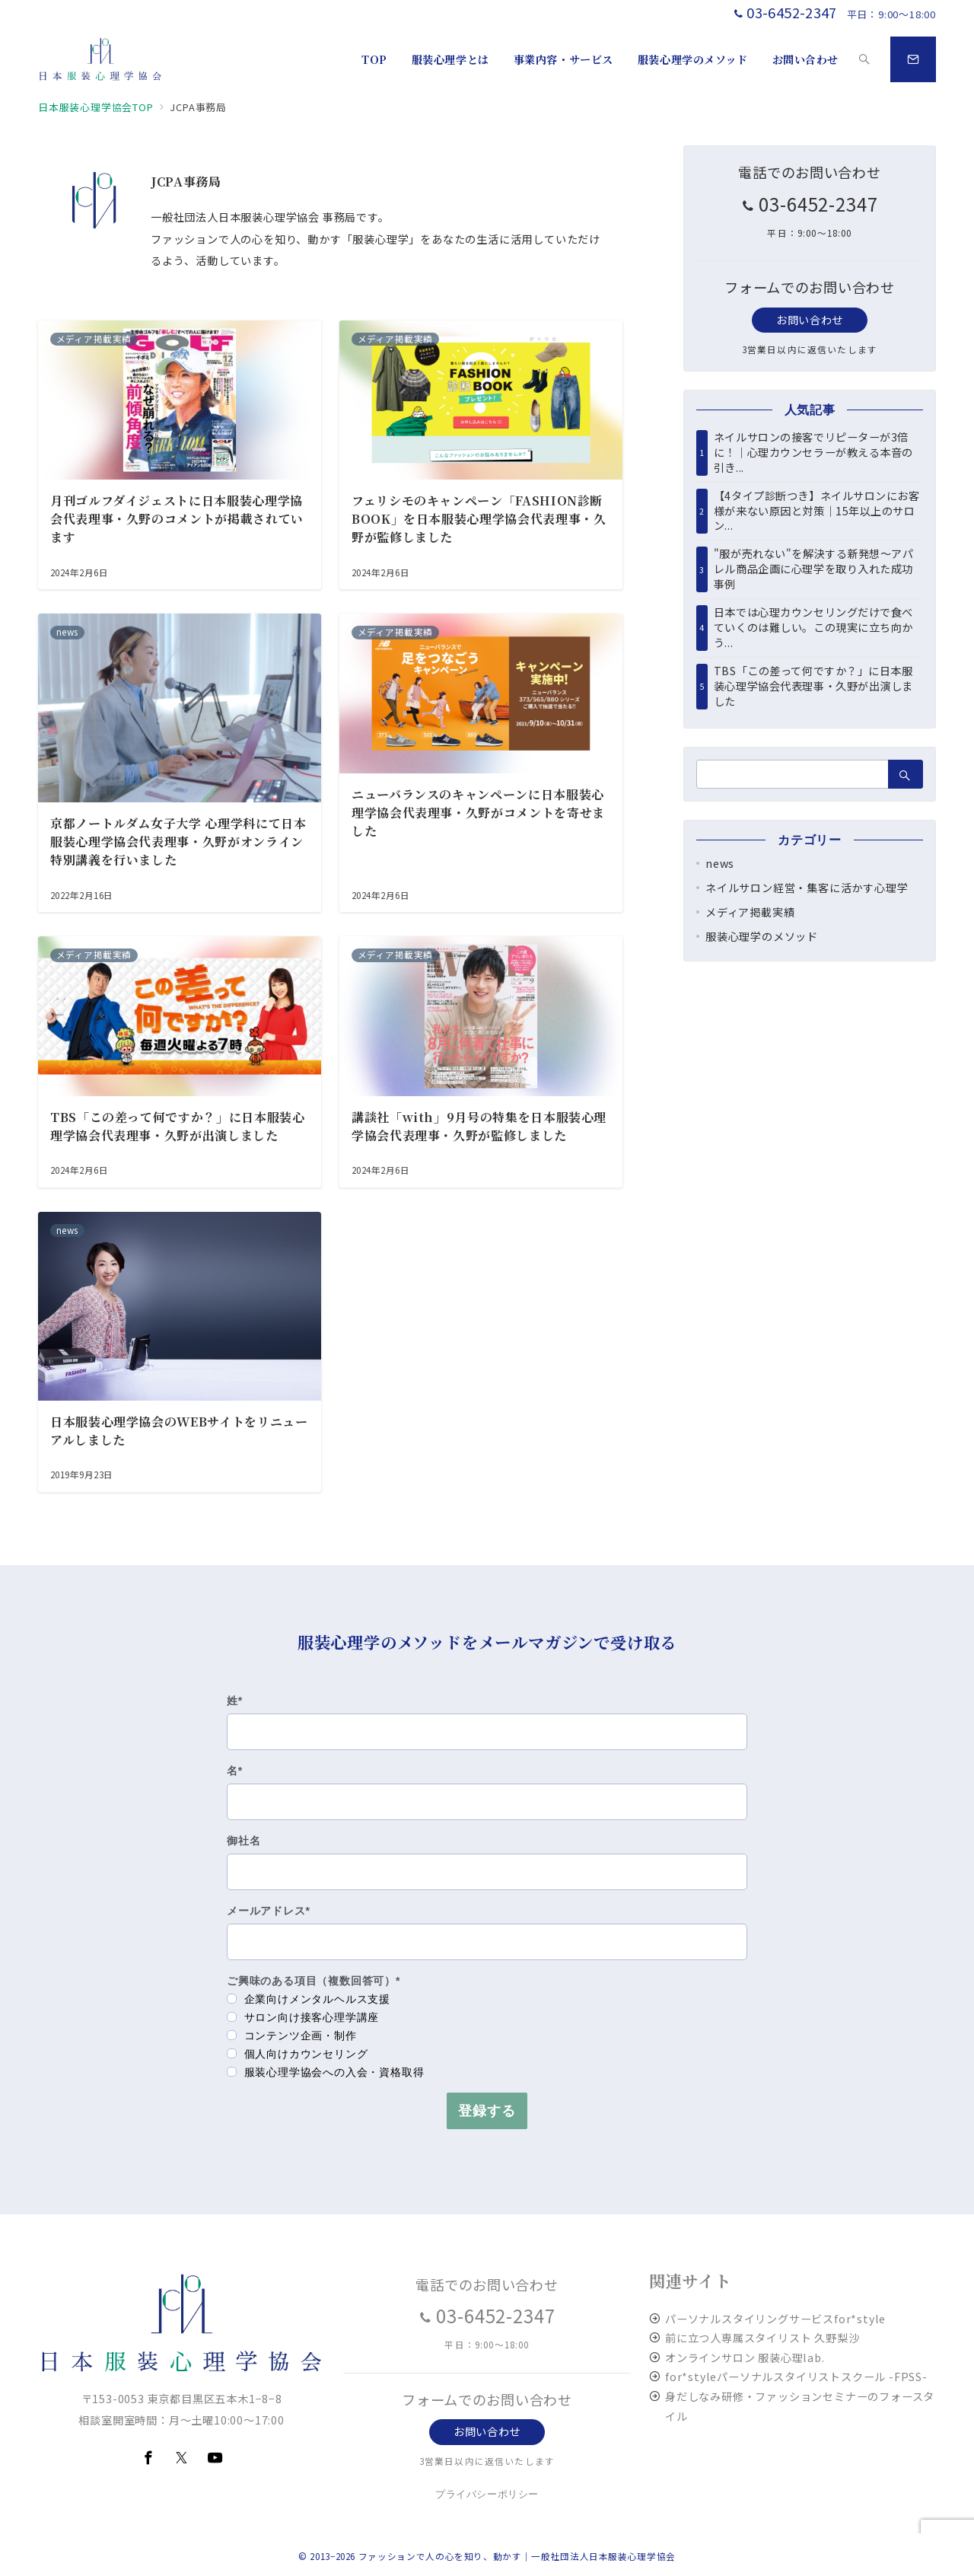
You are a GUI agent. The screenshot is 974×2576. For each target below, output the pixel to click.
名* (235, 1770)
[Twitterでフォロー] (181, 2458)
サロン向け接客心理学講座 (303, 2017)
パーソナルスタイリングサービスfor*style (775, 2318)
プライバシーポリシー (486, 2494)
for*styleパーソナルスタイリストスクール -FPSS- (796, 2376)
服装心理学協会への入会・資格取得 (326, 2072)
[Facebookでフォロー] (148, 2458)
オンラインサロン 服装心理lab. (745, 2357)
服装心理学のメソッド (761, 936)
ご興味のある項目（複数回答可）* (313, 1980)
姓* (235, 1700)
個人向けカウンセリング (297, 2053)
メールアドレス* (268, 1910)
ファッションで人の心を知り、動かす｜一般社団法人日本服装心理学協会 (517, 2556)
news (719, 863)
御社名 (243, 1840)
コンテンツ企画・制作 (292, 2035)
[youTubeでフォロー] (215, 2458)
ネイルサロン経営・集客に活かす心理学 (806, 887)
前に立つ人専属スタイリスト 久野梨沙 (762, 2337)
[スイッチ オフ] (864, 59)
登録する (486, 2111)
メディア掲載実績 (749, 912)
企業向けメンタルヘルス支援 (308, 1999)
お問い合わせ (809, 319)
